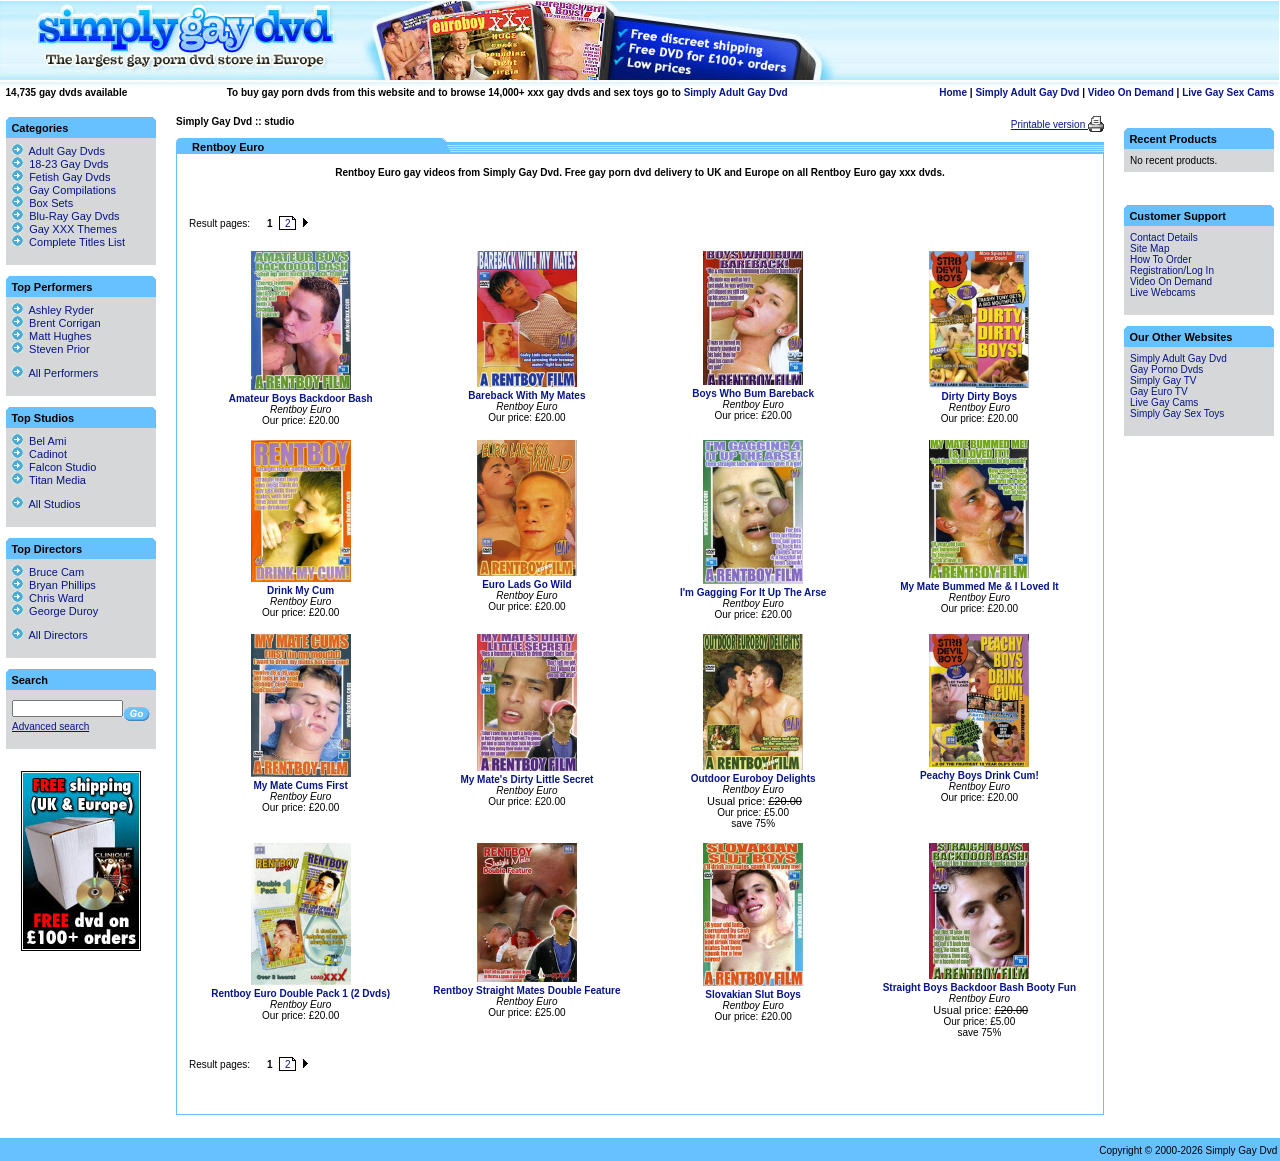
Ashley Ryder (53, 310)
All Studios (46, 504)
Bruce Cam (48, 572)
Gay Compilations (72, 190)
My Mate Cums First (300, 785)
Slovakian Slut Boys (753, 994)
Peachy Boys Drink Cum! (979, 775)
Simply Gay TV (1163, 380)
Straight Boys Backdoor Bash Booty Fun (979, 987)
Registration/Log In (1172, 270)
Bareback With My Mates (526, 395)
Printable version (1049, 124)
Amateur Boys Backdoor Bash (301, 398)
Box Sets (51, 203)
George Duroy (55, 611)
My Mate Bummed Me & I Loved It (979, 586)
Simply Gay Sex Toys (1177, 413)
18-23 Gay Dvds (68, 164)
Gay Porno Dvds (1166, 369)
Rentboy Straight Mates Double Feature (526, 990)
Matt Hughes (51, 336)
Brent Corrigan (56, 323)
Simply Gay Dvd (214, 121)
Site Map (1149, 248)
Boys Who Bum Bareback (753, 393)
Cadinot (39, 454)
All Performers (55, 373)
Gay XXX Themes (73, 229)
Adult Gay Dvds (67, 151)
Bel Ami (39, 441)
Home (953, 92)
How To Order (1161, 259)
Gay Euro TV (1159, 391)
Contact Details (1164, 237)
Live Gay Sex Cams (1228, 92)
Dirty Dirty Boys (980, 396)
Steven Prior (51, 349)
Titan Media (49, 480)
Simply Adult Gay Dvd (736, 92)
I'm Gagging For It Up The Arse (753, 592)
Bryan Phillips (54, 585)
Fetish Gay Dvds (69, 177)
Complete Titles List (68, 242)
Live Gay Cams (1164, 402)
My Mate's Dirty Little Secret (526, 779)
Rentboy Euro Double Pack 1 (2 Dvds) (300, 993)
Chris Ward (48, 598)
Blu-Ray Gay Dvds (74, 216)
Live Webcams (1162, 292)
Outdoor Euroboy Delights (753, 778)
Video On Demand (1131, 92)
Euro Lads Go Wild (526, 584)
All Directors (50, 635)
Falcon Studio (54, 467)
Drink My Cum (300, 590)
